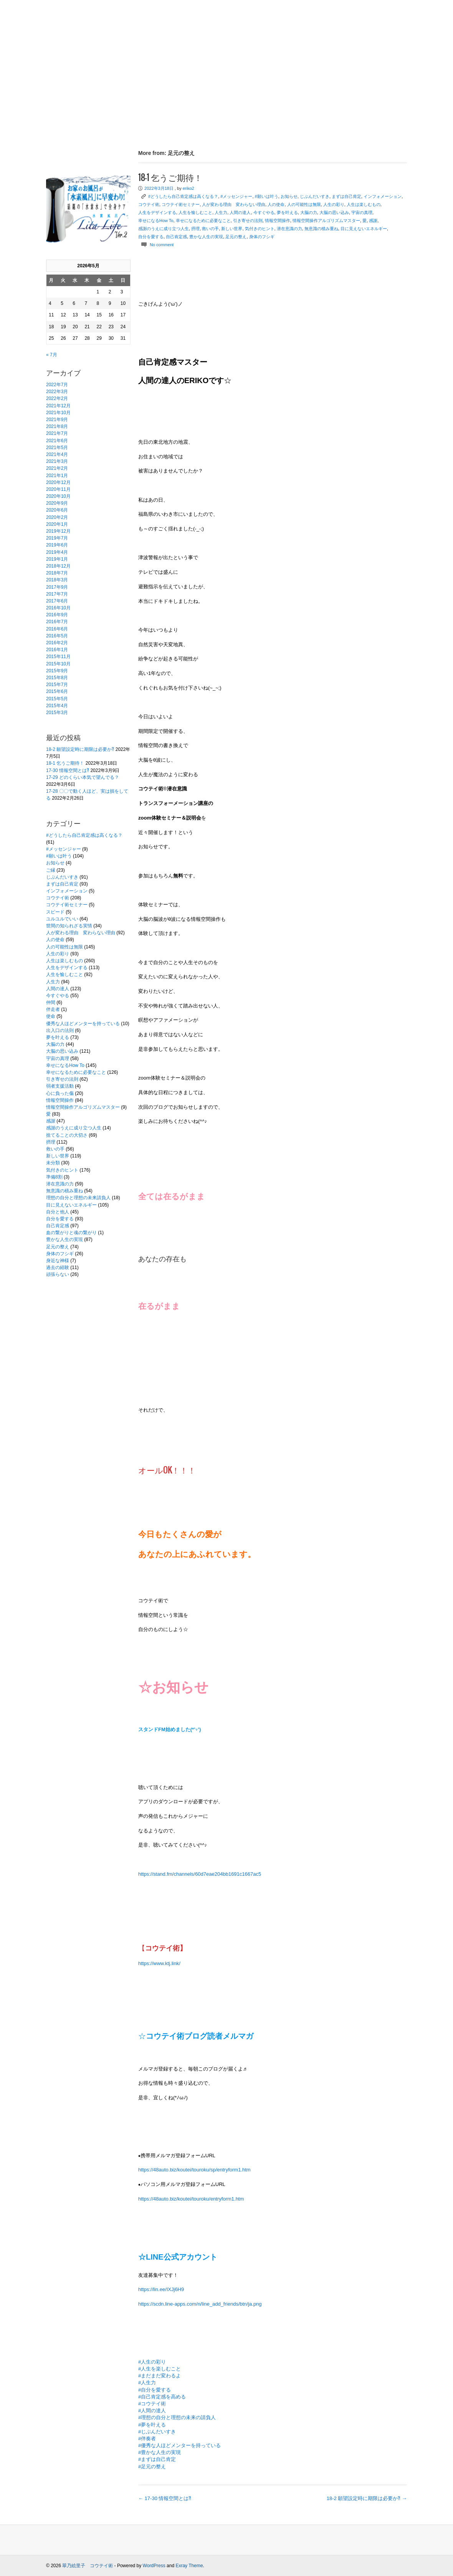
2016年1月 (57, 649)
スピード (55, 912)
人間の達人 (57, 988)
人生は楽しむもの (64, 960)
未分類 (53, 1162)
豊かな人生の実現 (64, 1239)
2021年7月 (57, 433)
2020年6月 (57, 510)
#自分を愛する (154, 2390)
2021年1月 (57, 475)
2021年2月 (57, 468)
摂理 (50, 1142)
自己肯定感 (57, 1225)
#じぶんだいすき (157, 2431)
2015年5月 (57, 698)
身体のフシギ (60, 1253)
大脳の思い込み (62, 1051)
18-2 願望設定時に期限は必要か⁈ (80, 749)
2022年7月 (57, 384)
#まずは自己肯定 (157, 2459)
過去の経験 (57, 1267)
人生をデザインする (67, 967)
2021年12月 (58, 405)
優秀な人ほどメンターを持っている (83, 1023)
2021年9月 (57, 419)
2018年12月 (58, 566)
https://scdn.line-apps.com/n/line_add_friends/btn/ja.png (200, 2304)
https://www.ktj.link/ (159, 1963)
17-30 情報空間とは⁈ (67, 770)
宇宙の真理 (57, 1058)
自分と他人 (57, 1212)
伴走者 (53, 1009)
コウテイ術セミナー (67, 904)
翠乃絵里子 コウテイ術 (87, 2565)
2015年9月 (57, 670)
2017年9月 (57, 587)
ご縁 (50, 870)
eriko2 (188, 188)
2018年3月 (57, 580)
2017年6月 (57, 601)
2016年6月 (57, 629)
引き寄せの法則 (62, 1079)
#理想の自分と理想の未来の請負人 (177, 2417)
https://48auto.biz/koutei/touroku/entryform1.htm (191, 2199)
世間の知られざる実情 (69, 925)
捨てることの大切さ (67, 1135)
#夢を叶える (152, 2425)
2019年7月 (57, 538)
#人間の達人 (152, 2410)
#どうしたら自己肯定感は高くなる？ (84, 835)
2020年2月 (57, 517)
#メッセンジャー (63, 849)
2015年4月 (57, 705)
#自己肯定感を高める (162, 2397)
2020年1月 (57, 524)
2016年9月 (57, 614)
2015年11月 (58, 656)
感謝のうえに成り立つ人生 (73, 1128)
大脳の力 (55, 1044)
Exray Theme (189, 2565)
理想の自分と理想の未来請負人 (78, 1197)
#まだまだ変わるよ (159, 2375)
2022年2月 (57, 398)
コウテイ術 (57, 897)
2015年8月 (57, 677)
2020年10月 (58, 496)
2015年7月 (57, 684)
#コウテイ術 (152, 2403)
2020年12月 (58, 482)
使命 (50, 1016)
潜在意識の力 (60, 1184)
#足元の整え (152, 2466)
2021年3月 (57, 461)
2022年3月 (57, 391)
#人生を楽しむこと (159, 2369)
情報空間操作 (60, 1100)
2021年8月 (57, 426)
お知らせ (55, 863)
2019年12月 (58, 531)
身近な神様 (57, 1260)
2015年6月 (57, 691)
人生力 (53, 981)
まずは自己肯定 (62, 884)
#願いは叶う (59, 856)
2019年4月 (57, 552)
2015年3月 (57, 712)
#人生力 (147, 2382)
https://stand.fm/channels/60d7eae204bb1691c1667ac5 (199, 1874)
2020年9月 (57, 503)
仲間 (50, 1002)
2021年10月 (58, 412)
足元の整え (57, 1246)
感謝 (50, 1121)
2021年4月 (57, 454)
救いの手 (55, 1149)
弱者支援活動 (60, 1086)
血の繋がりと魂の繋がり (71, 1232)
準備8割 (54, 1177)
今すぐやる (57, 995)
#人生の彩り (152, 2362)
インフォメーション (67, 891)
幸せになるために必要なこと (76, 1072)
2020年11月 (58, 489)
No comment (162, 244)
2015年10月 (58, 664)
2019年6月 (57, 545)
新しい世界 (57, 1156)
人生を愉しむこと (64, 974)
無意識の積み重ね (64, 1190)
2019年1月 (57, 559)
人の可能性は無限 (64, 947)
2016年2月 (57, 642)
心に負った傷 (60, 1093)
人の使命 (55, 939)
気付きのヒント (62, 1170)
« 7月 (51, 354)
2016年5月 (57, 636)
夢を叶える (57, 1037)
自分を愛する (60, 1218)
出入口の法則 (60, 1030)
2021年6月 (57, 440)
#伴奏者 (147, 2438)
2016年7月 (57, 621)
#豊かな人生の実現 (159, 2452)
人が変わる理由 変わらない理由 (80, 932)
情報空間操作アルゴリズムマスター (83, 1107)
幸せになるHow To (65, 1065)
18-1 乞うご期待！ (65, 763)
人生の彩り (57, 953)
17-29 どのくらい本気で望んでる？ (82, 777)
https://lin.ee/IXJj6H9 (161, 2289)
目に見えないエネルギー (71, 1205)
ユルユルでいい (62, 919)
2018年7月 (57, 573)
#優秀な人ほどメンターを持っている (179, 2445)
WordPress (154, 2565)
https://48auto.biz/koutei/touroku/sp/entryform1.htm (194, 2170)
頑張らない (57, 1274)
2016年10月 (58, 608)
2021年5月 (57, 447)
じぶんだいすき (62, 877)
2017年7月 (57, 594)
